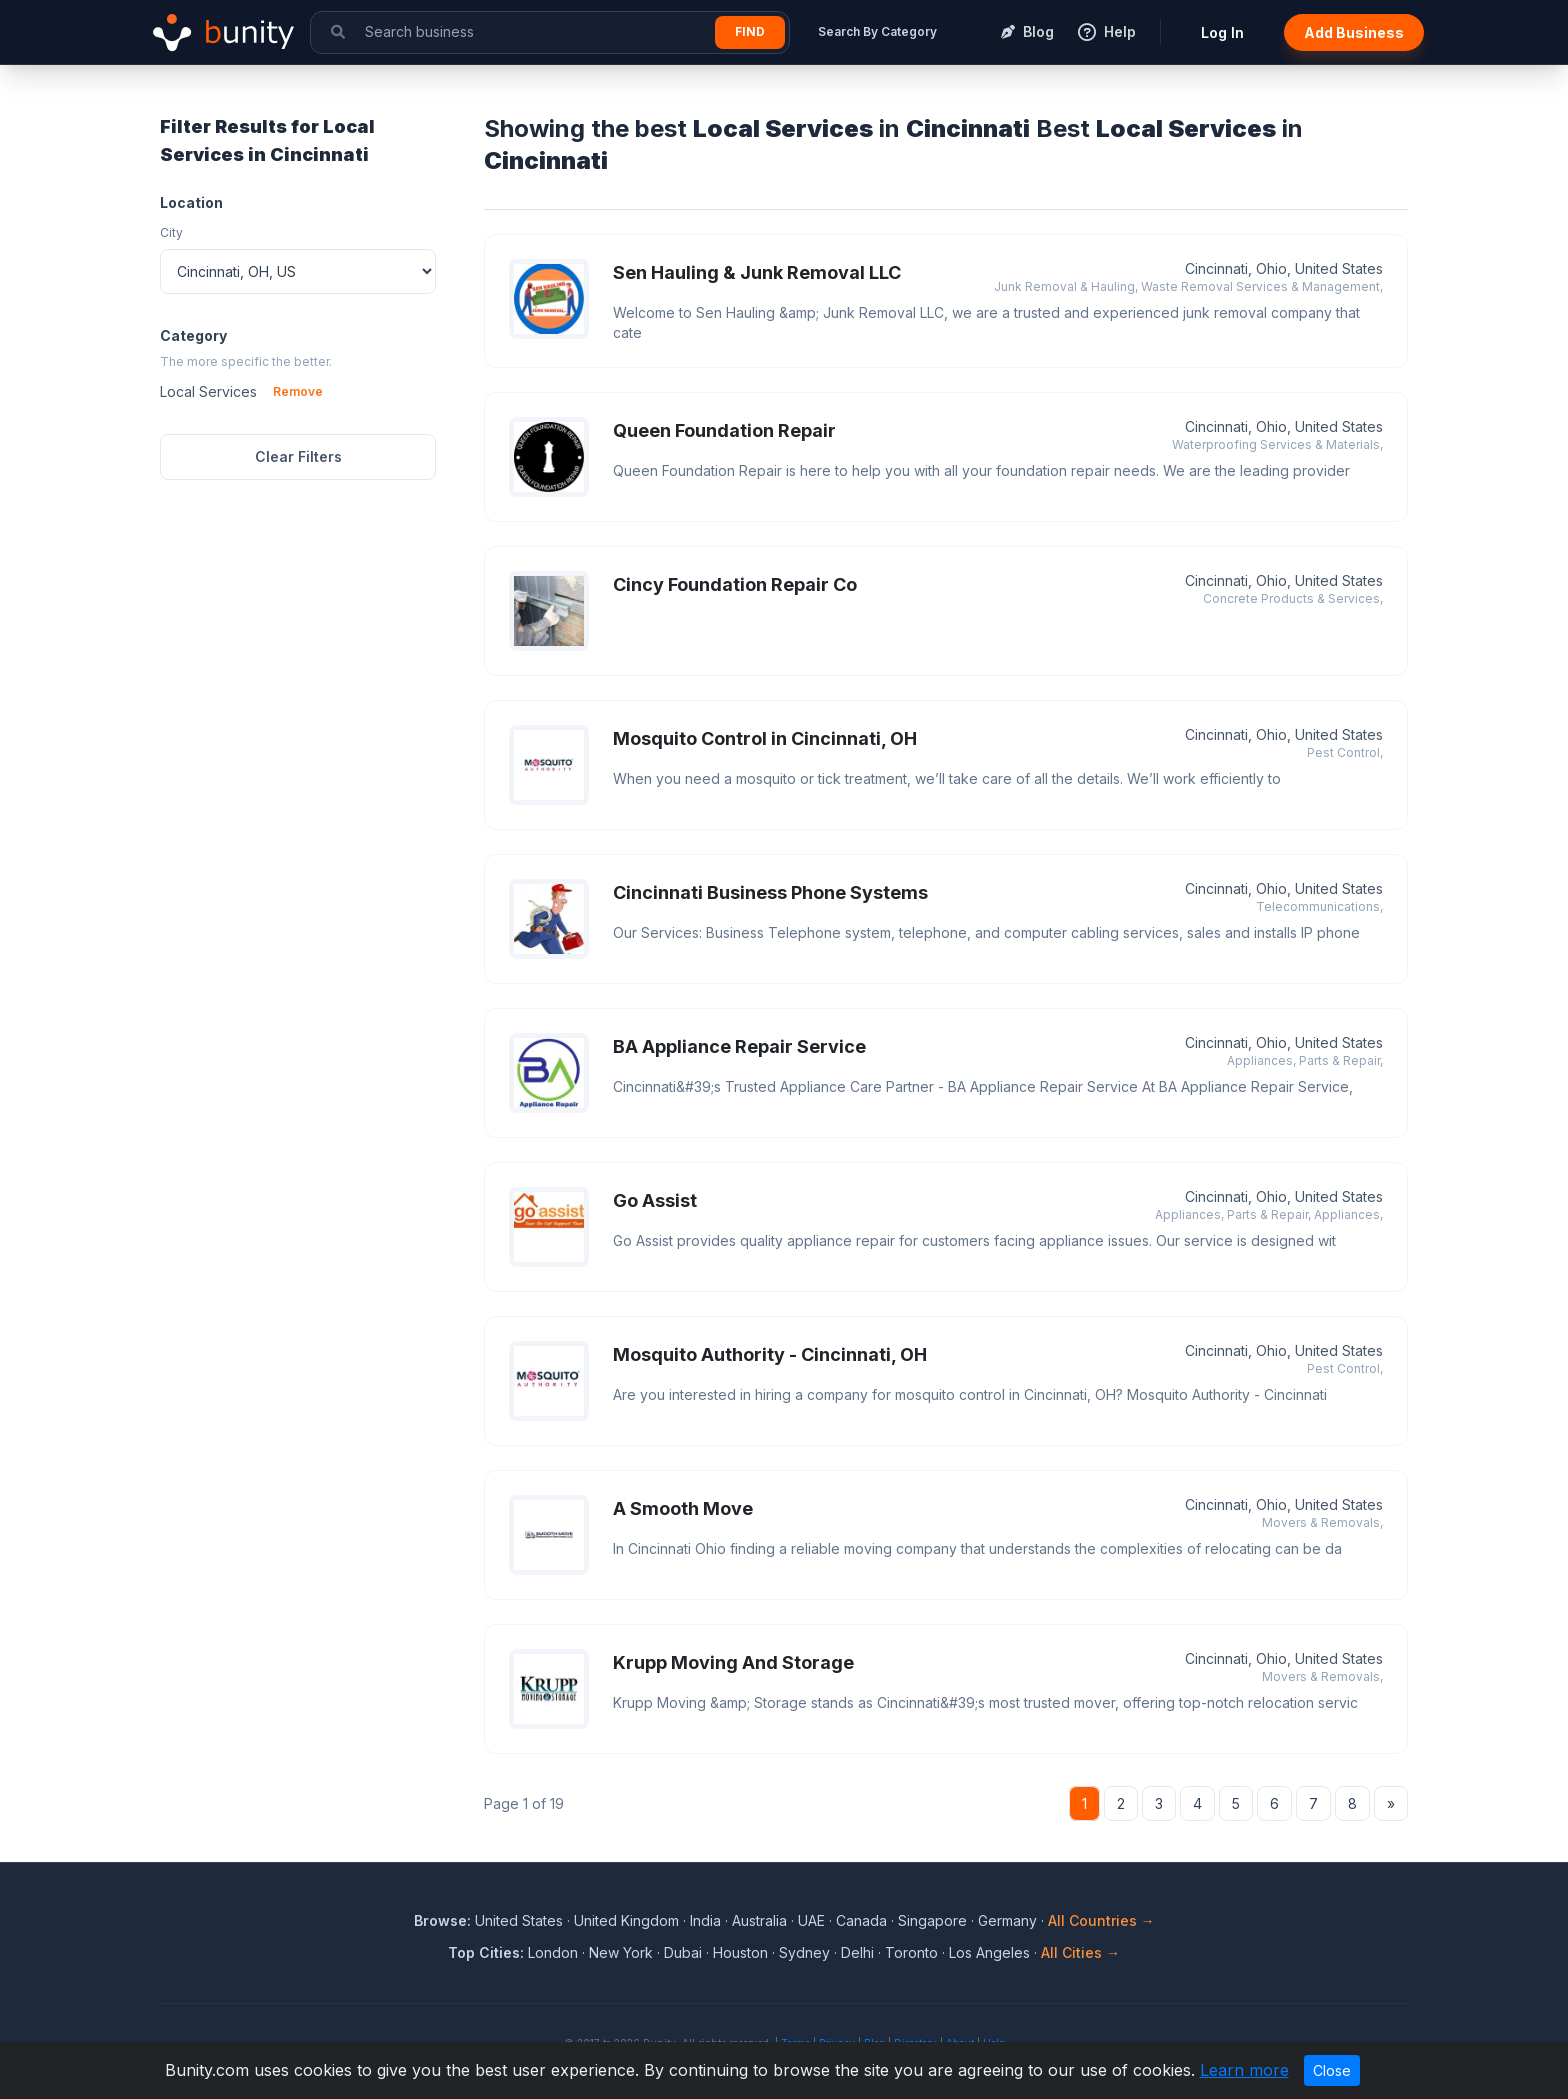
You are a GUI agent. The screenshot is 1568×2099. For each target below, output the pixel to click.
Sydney (804, 1952)
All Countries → (1101, 1920)
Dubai (683, 1952)
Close (1332, 2070)
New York (621, 1952)
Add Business (1354, 32)
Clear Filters (298, 456)
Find (750, 31)
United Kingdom (626, 1920)
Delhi (857, 1952)
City (171, 232)
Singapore (932, 1920)
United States (519, 1920)
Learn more (1244, 2070)
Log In (1222, 32)
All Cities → (1080, 1952)
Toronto (911, 1952)
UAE (811, 1920)
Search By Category (877, 31)
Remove (298, 391)
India (705, 1920)
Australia (759, 1920)
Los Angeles (989, 1952)
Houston (740, 1952)
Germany (1007, 1920)
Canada (861, 1920)
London (553, 1952)
